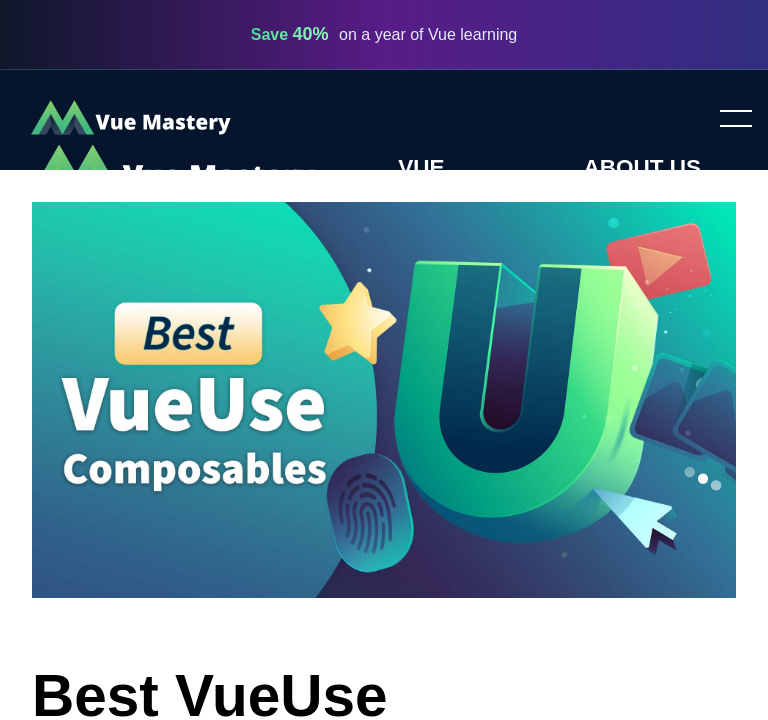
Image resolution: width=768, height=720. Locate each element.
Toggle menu (728, 120)
